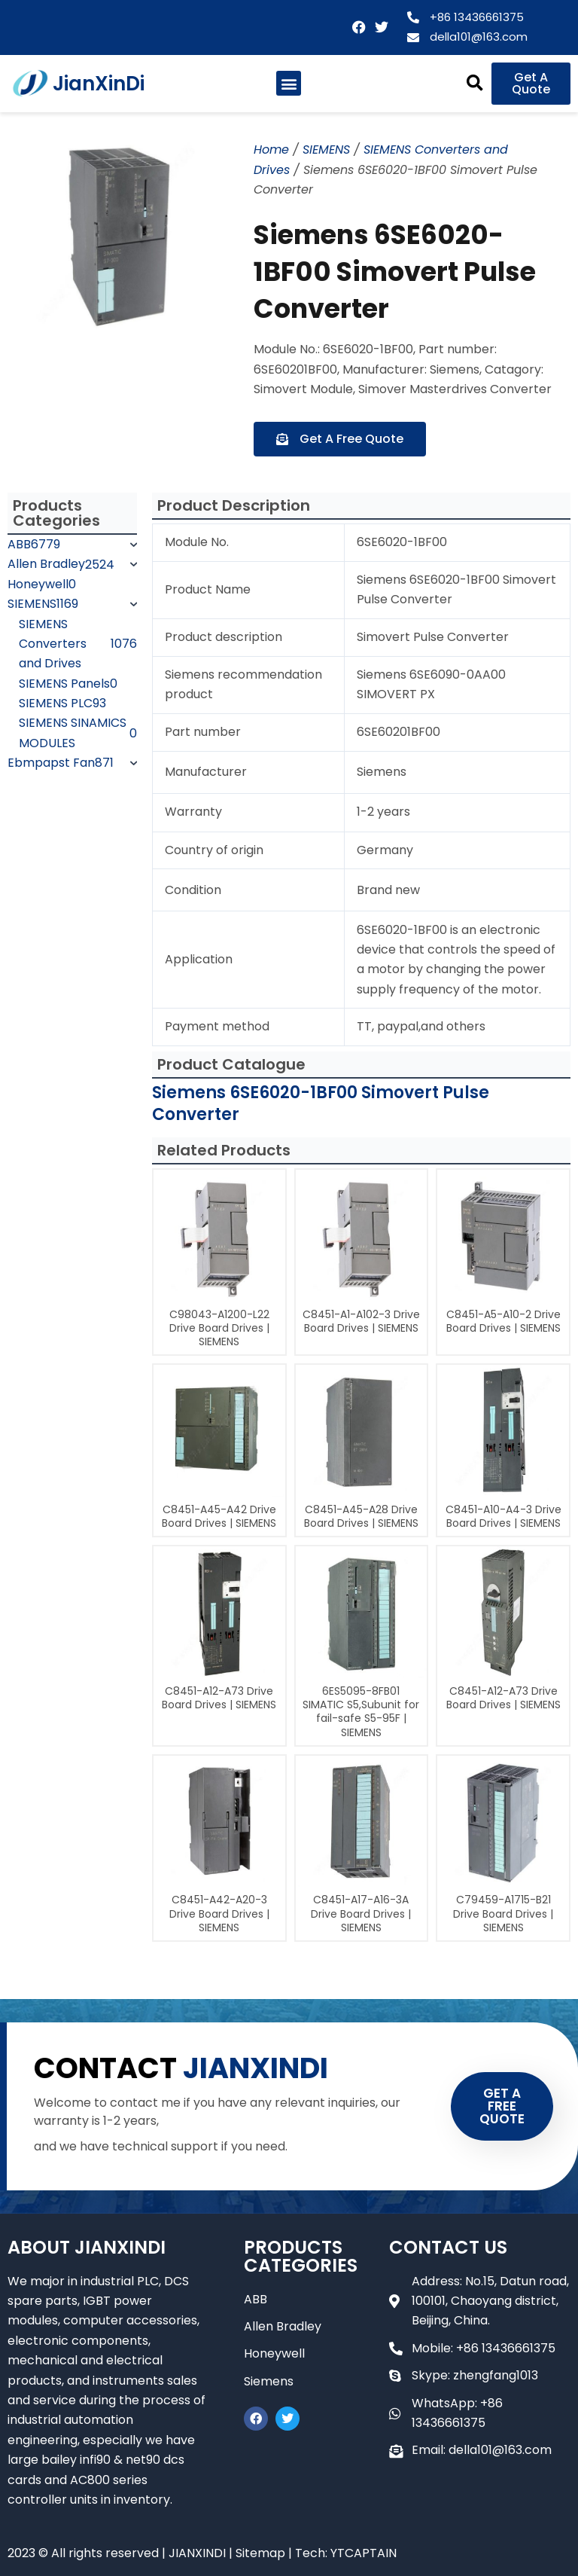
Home (271, 149)
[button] (288, 83)
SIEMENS (326, 149)
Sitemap (260, 2553)
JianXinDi (98, 83)
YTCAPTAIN (363, 2553)
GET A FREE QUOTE (502, 2106)
